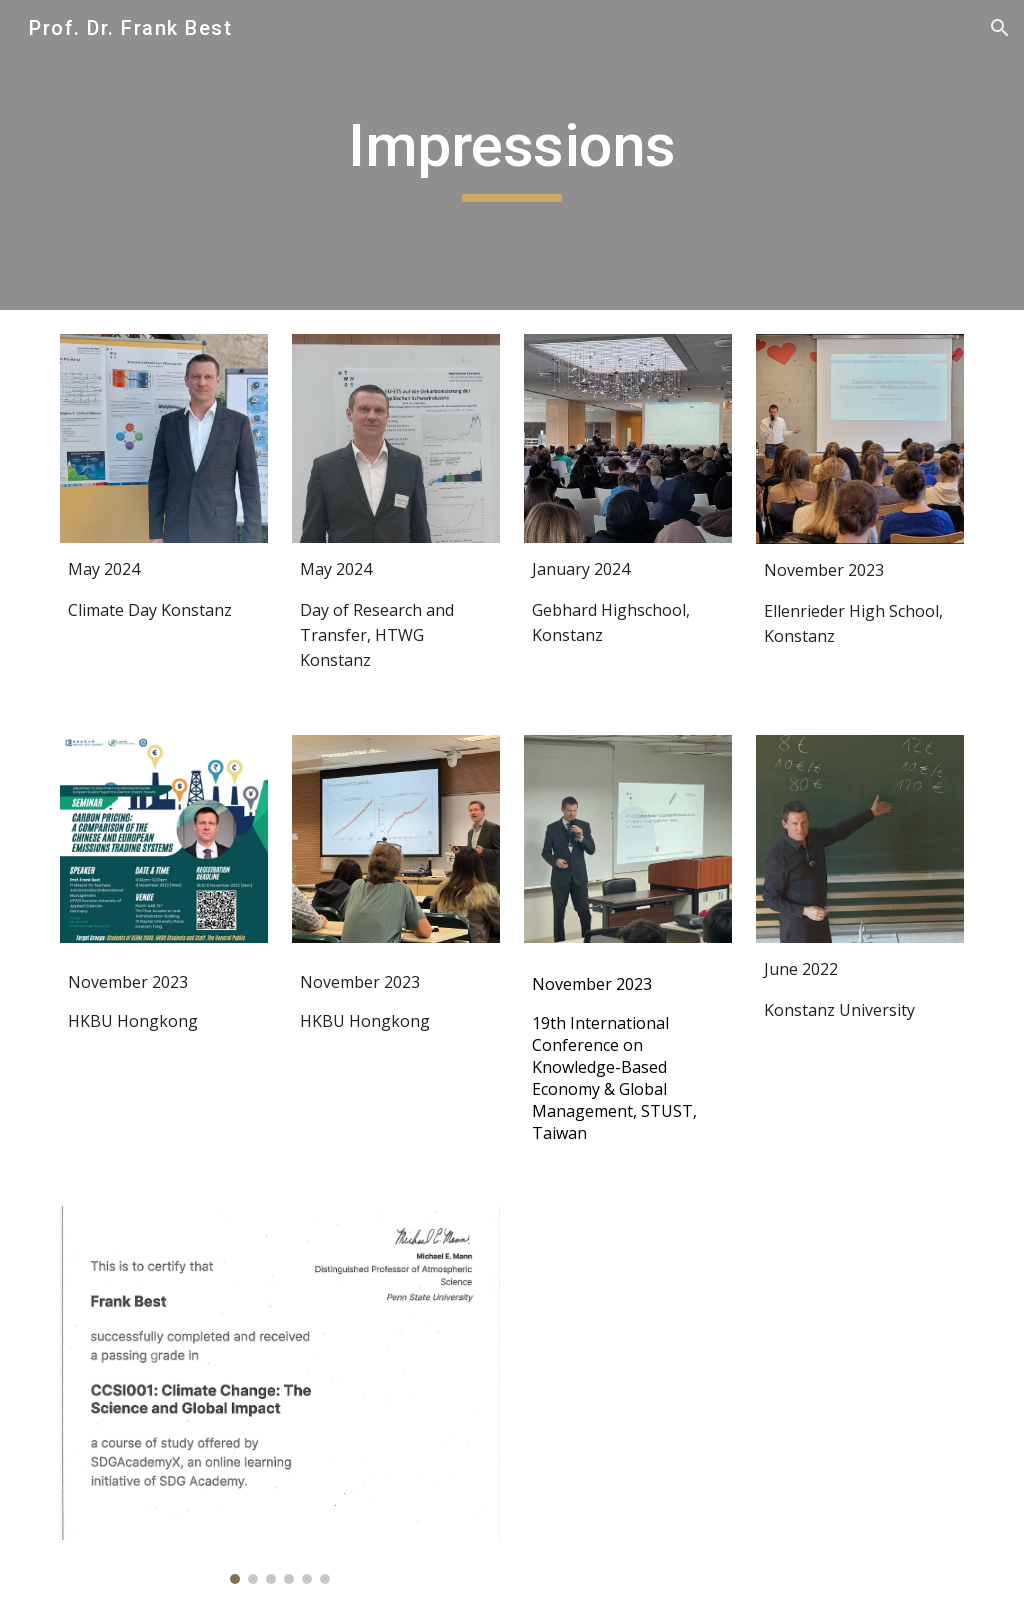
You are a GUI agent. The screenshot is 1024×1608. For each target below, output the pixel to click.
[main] (511, 155)
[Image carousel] (280, 1395)
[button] (1000, 28)
